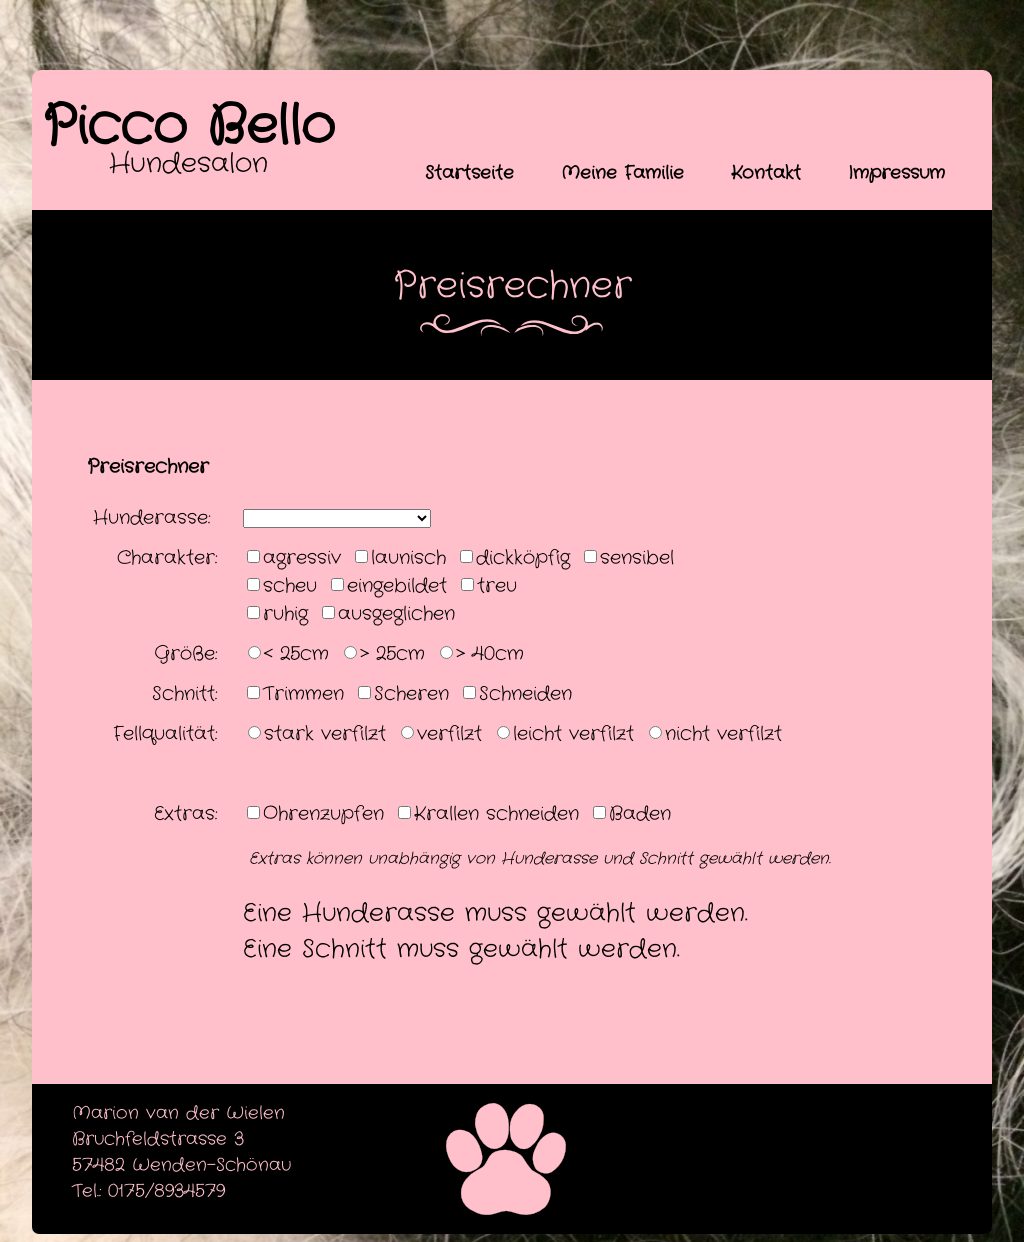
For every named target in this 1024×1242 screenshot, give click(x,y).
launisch (408, 558)
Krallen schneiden (496, 814)
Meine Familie (622, 173)
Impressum (896, 173)
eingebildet (397, 586)
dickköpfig (523, 558)
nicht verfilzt (723, 734)
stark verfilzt (325, 734)
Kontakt (766, 173)
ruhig (285, 614)
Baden (640, 814)
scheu (290, 586)
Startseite (469, 173)
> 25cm (392, 654)
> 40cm (490, 654)
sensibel (637, 558)
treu (497, 586)
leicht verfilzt (573, 734)
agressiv (302, 558)
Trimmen (303, 694)
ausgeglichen (396, 614)
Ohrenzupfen (323, 814)
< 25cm (296, 654)
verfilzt (449, 734)
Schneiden (525, 694)
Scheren (411, 694)
